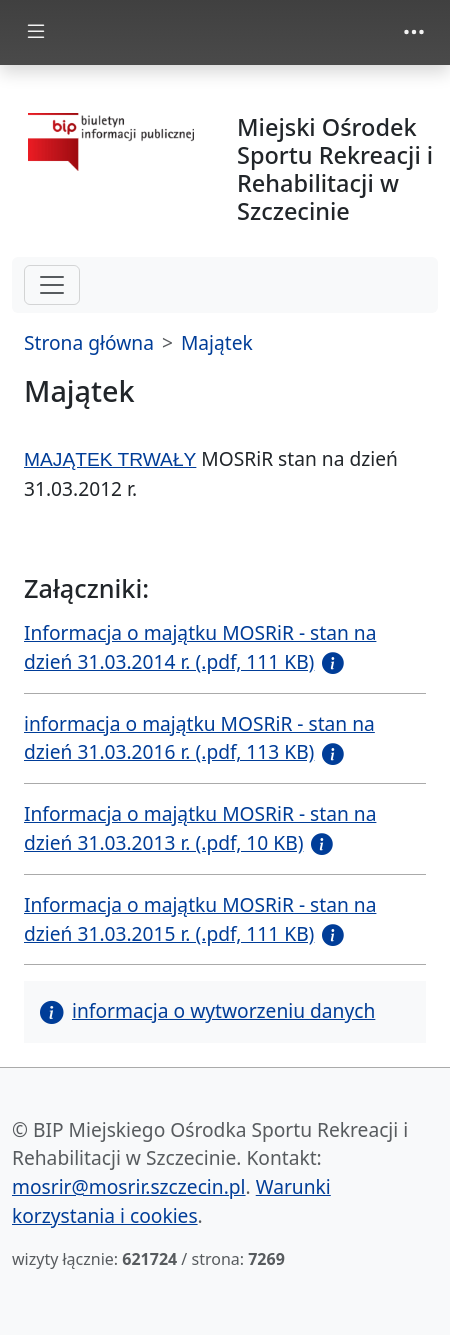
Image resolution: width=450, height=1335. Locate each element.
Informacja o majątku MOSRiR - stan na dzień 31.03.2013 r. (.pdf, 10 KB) (200, 828)
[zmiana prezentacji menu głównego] (36, 32)
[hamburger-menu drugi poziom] (52, 285)
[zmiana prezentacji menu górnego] (414, 32)
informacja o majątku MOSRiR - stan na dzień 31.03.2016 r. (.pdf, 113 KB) (199, 738)
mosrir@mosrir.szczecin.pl (129, 1186)
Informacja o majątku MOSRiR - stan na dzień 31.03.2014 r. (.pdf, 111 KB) (200, 647)
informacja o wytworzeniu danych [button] (207, 1010)
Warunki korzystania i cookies (171, 1201)
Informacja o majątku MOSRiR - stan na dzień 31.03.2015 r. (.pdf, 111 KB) (200, 919)
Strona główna (89, 342)
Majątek (217, 342)
